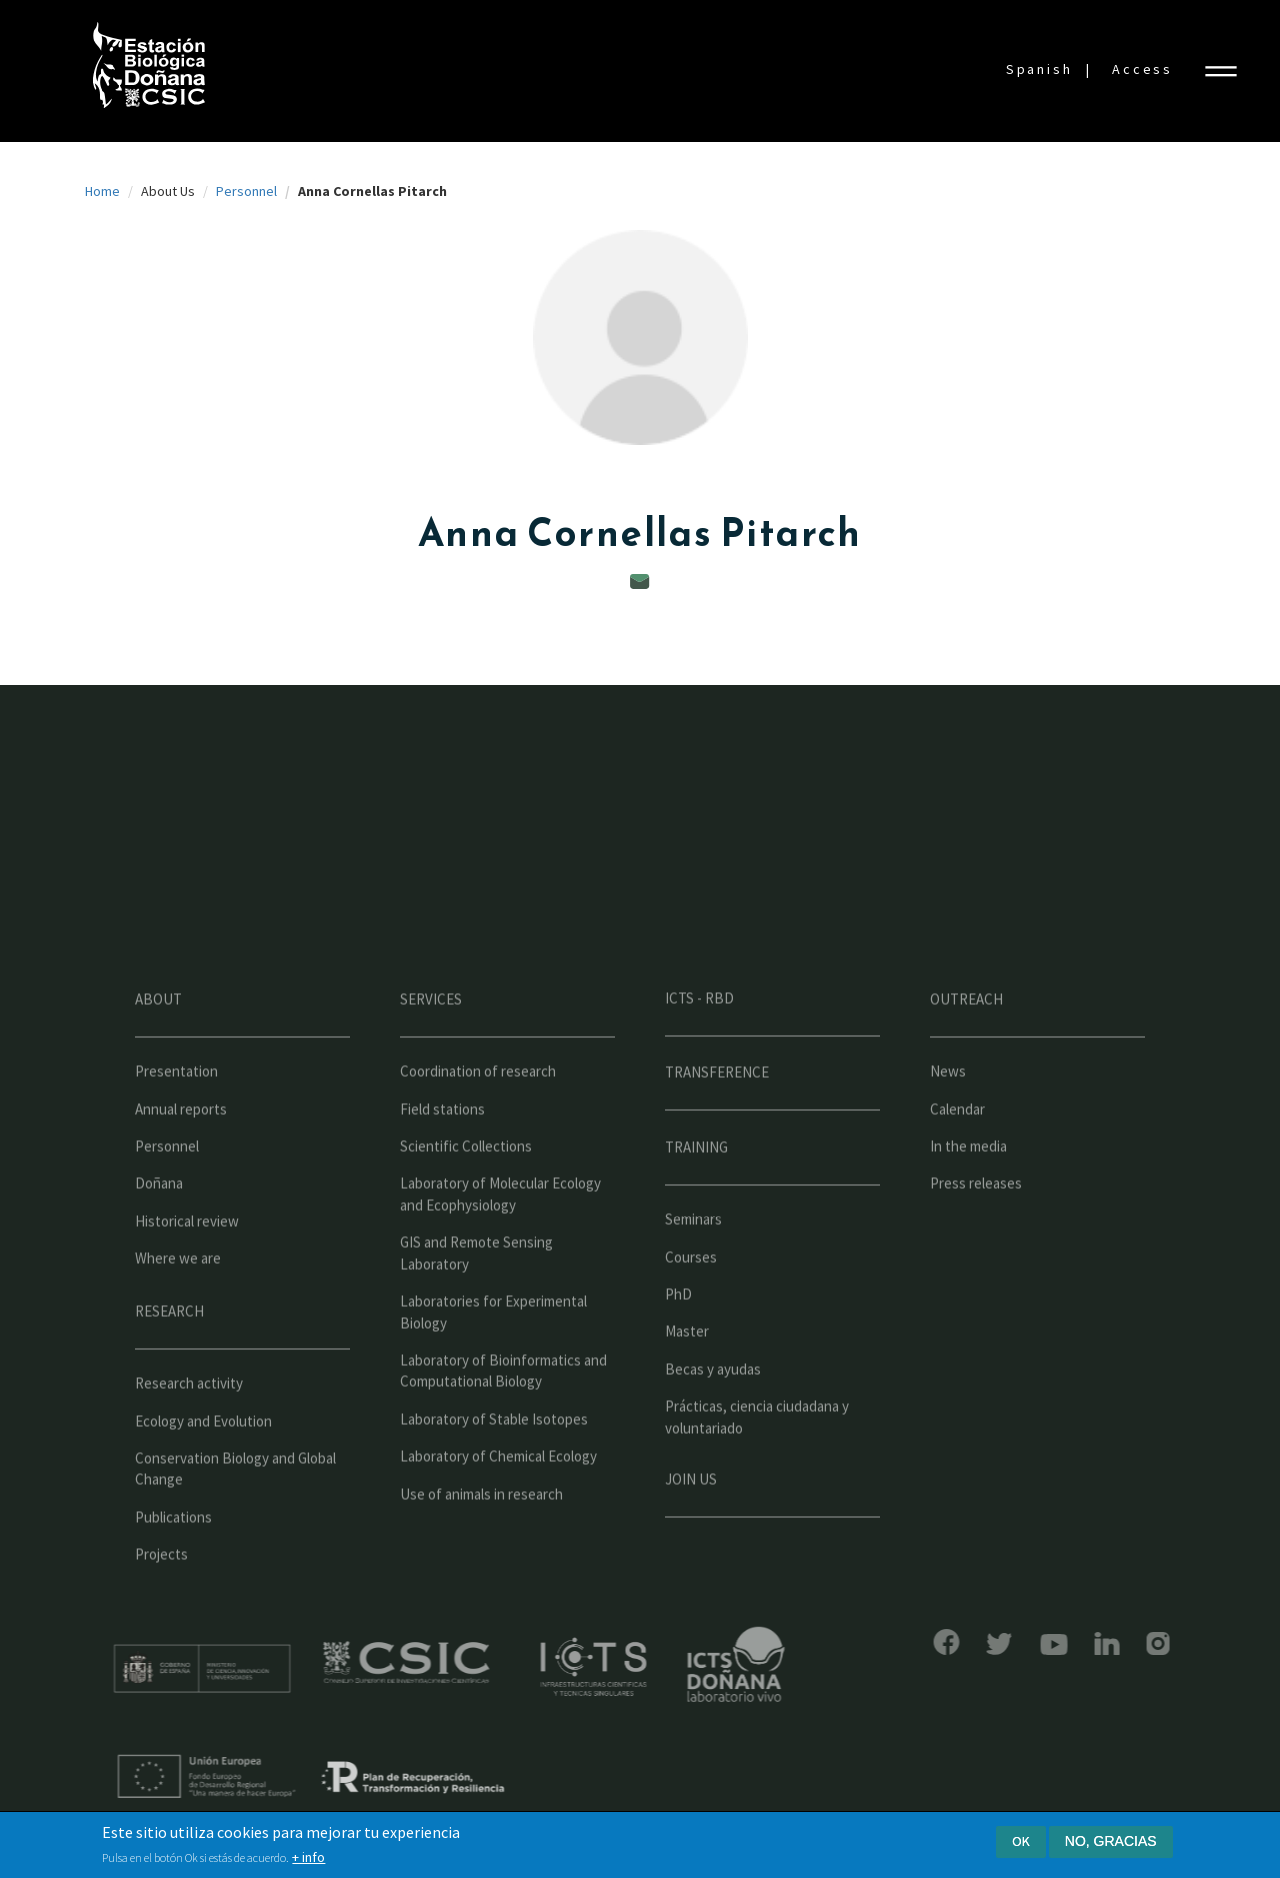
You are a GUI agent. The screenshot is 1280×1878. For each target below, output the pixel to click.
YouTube (997, 1644)
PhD (678, 1350)
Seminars (693, 1275)
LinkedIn (1050, 1643)
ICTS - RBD (699, 1054)
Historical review (187, 1277)
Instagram (1101, 1643)
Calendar (957, 1165)
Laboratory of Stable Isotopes (494, 1475)
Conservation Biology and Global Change (235, 1525)
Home (102, 191)
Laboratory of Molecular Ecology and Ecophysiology (500, 1250)
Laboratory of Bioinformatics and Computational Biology (503, 1427)
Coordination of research (478, 1127)
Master (687, 1387)
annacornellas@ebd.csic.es (640, 581)
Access (1142, 69)
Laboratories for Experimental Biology (493, 1368)
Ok (1021, 1842)
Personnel (246, 191)
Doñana (159, 1239)
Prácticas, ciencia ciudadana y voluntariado (757, 1473)
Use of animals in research (481, 1550)
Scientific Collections (466, 1202)
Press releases (976, 1239)
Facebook (890, 1642)
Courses (691, 1313)
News (948, 1127)
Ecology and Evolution (203, 1476)
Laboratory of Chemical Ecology (498, 1512)
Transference (717, 1128)
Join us (691, 1535)
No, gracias (1111, 1842)
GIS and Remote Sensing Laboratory (476, 1309)
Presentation (176, 1127)
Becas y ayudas (713, 1425)
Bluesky (943, 1644)
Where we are (178, 1314)
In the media (968, 1202)
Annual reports (181, 1165)
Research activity (189, 1439)
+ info (308, 1859)
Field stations (442, 1165)
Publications (173, 1573)
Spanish (1039, 69)
